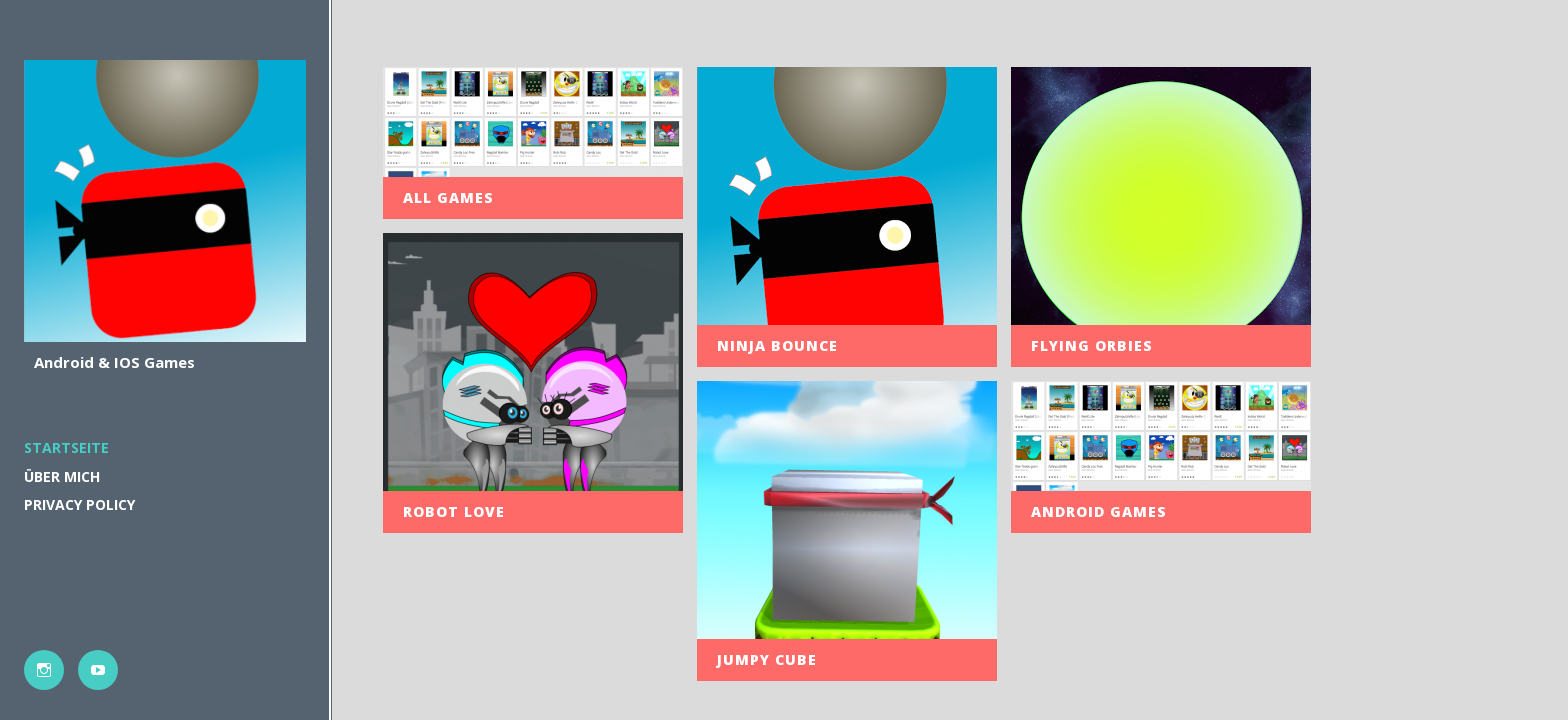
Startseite (66, 447)
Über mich (62, 476)
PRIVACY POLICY (79, 504)
